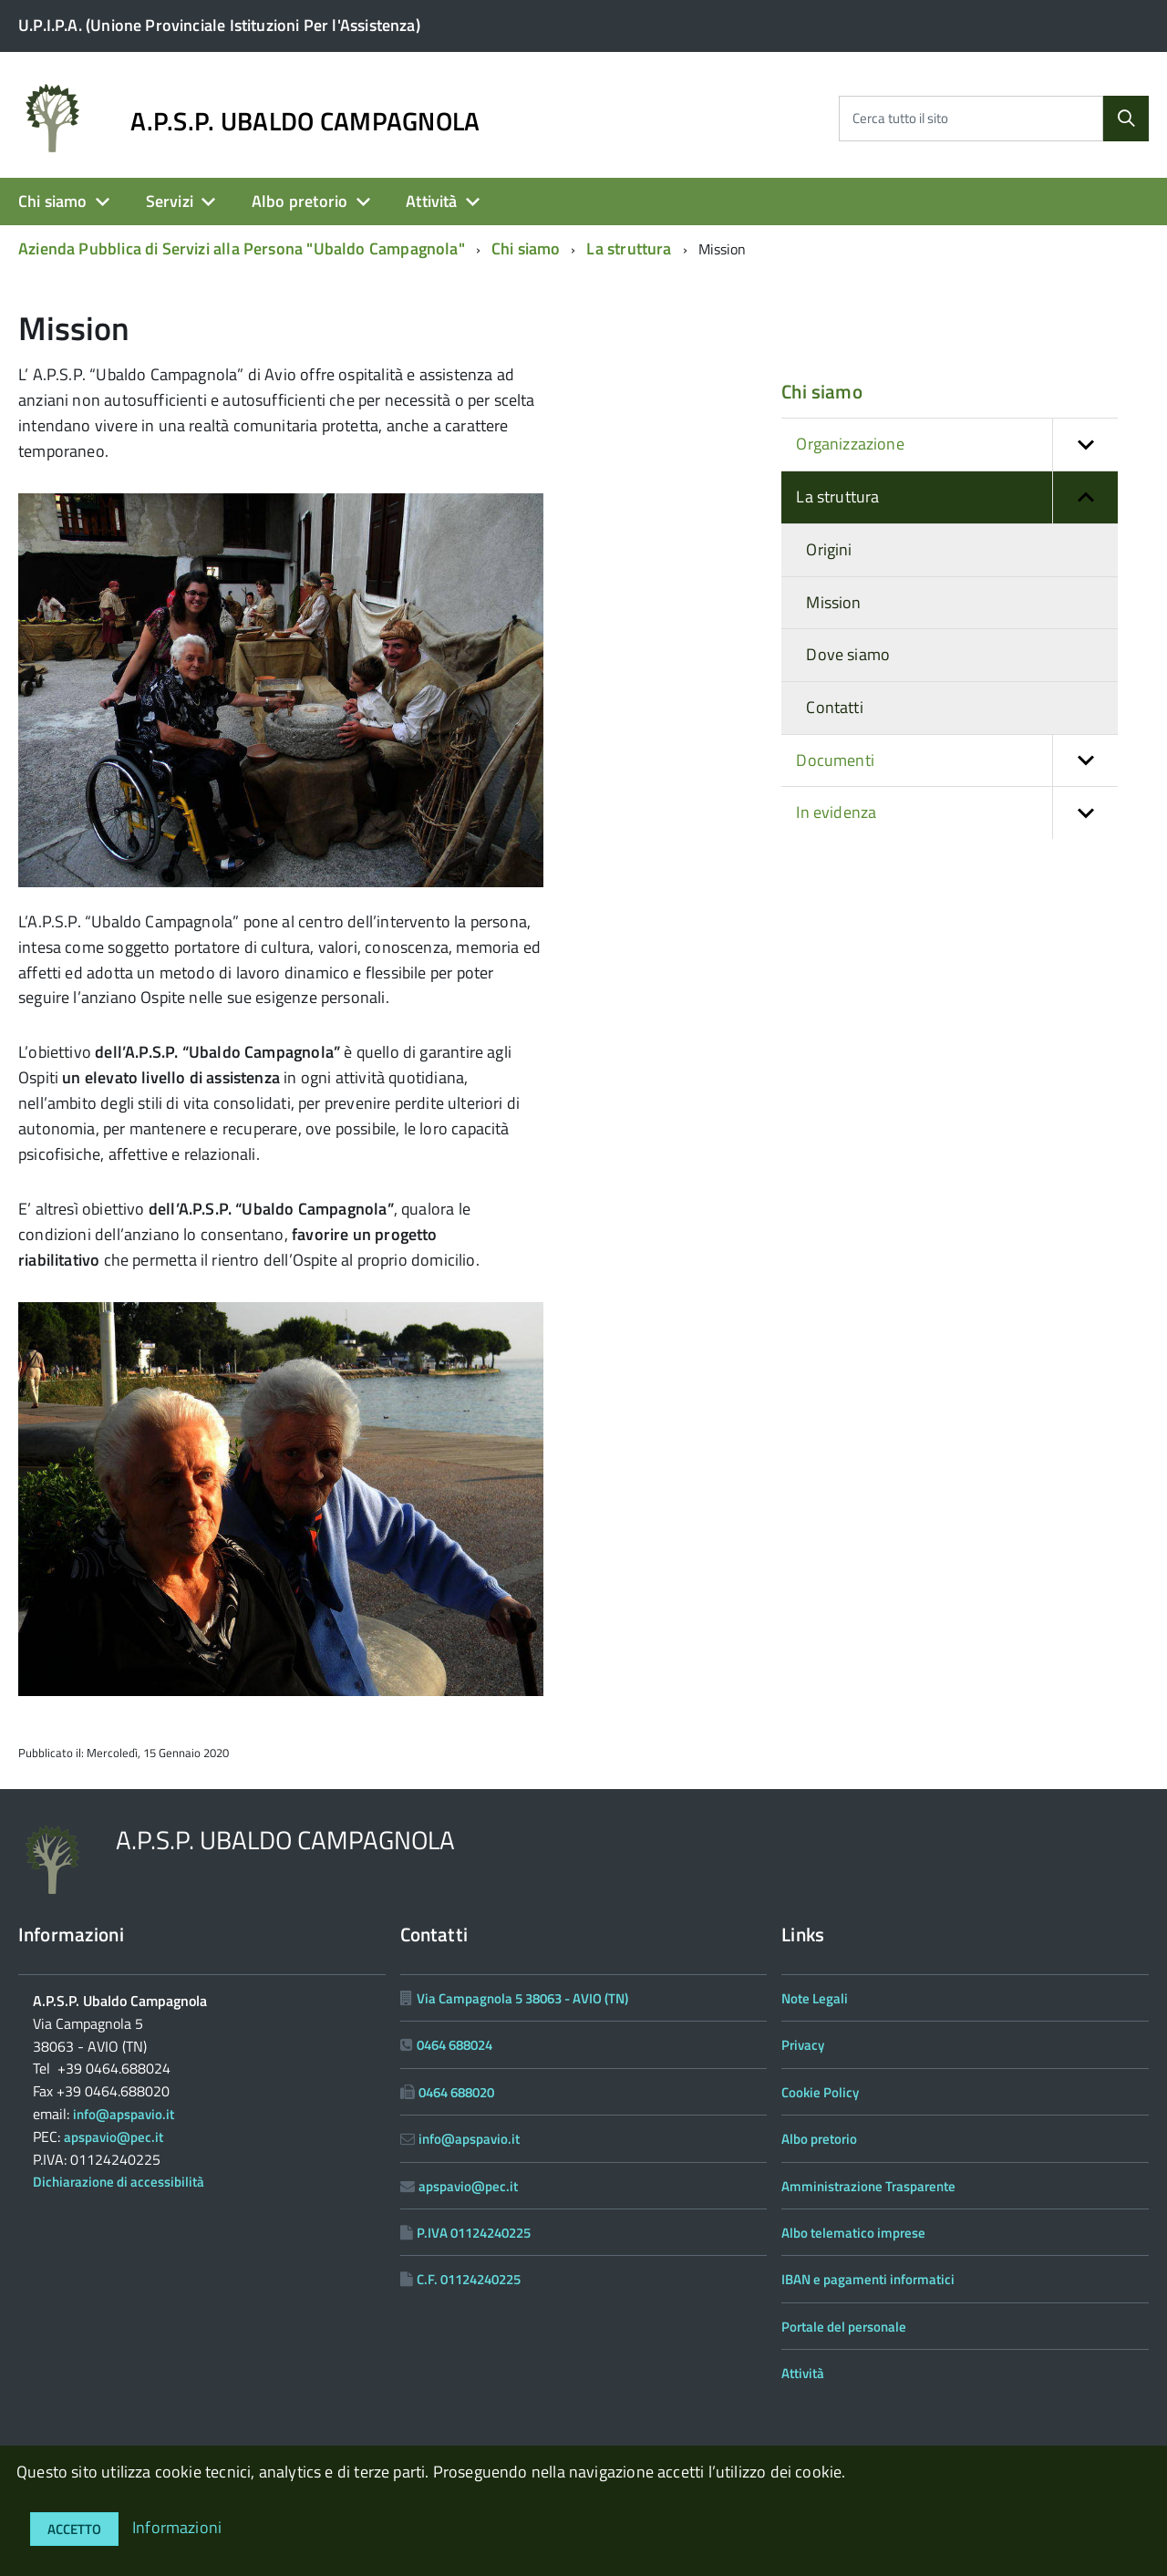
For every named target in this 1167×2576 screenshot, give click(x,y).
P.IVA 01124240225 (474, 2232)
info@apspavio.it (123, 2114)
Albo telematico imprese (853, 2232)
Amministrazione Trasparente (868, 2186)
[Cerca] (1126, 118)
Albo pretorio (299, 201)
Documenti (957, 761)
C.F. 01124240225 (469, 2279)
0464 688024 (454, 2044)
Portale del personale (843, 2326)
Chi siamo (53, 201)
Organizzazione (957, 445)
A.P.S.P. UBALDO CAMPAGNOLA (305, 121)
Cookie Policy (820, 2092)
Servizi (169, 201)
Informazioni (177, 2527)
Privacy (802, 2044)
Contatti (834, 707)
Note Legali (814, 1998)
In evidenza (957, 813)
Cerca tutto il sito (900, 118)
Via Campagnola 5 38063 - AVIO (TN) (522, 1998)
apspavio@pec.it (113, 2136)
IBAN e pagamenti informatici (868, 2279)
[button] (1085, 445)
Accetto (74, 2529)
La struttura (628, 248)
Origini (829, 549)
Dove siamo (848, 654)
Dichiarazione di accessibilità (118, 2181)
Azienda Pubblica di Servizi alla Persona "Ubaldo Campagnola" (241, 248)
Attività (431, 201)
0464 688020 (456, 2092)
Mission (833, 602)
